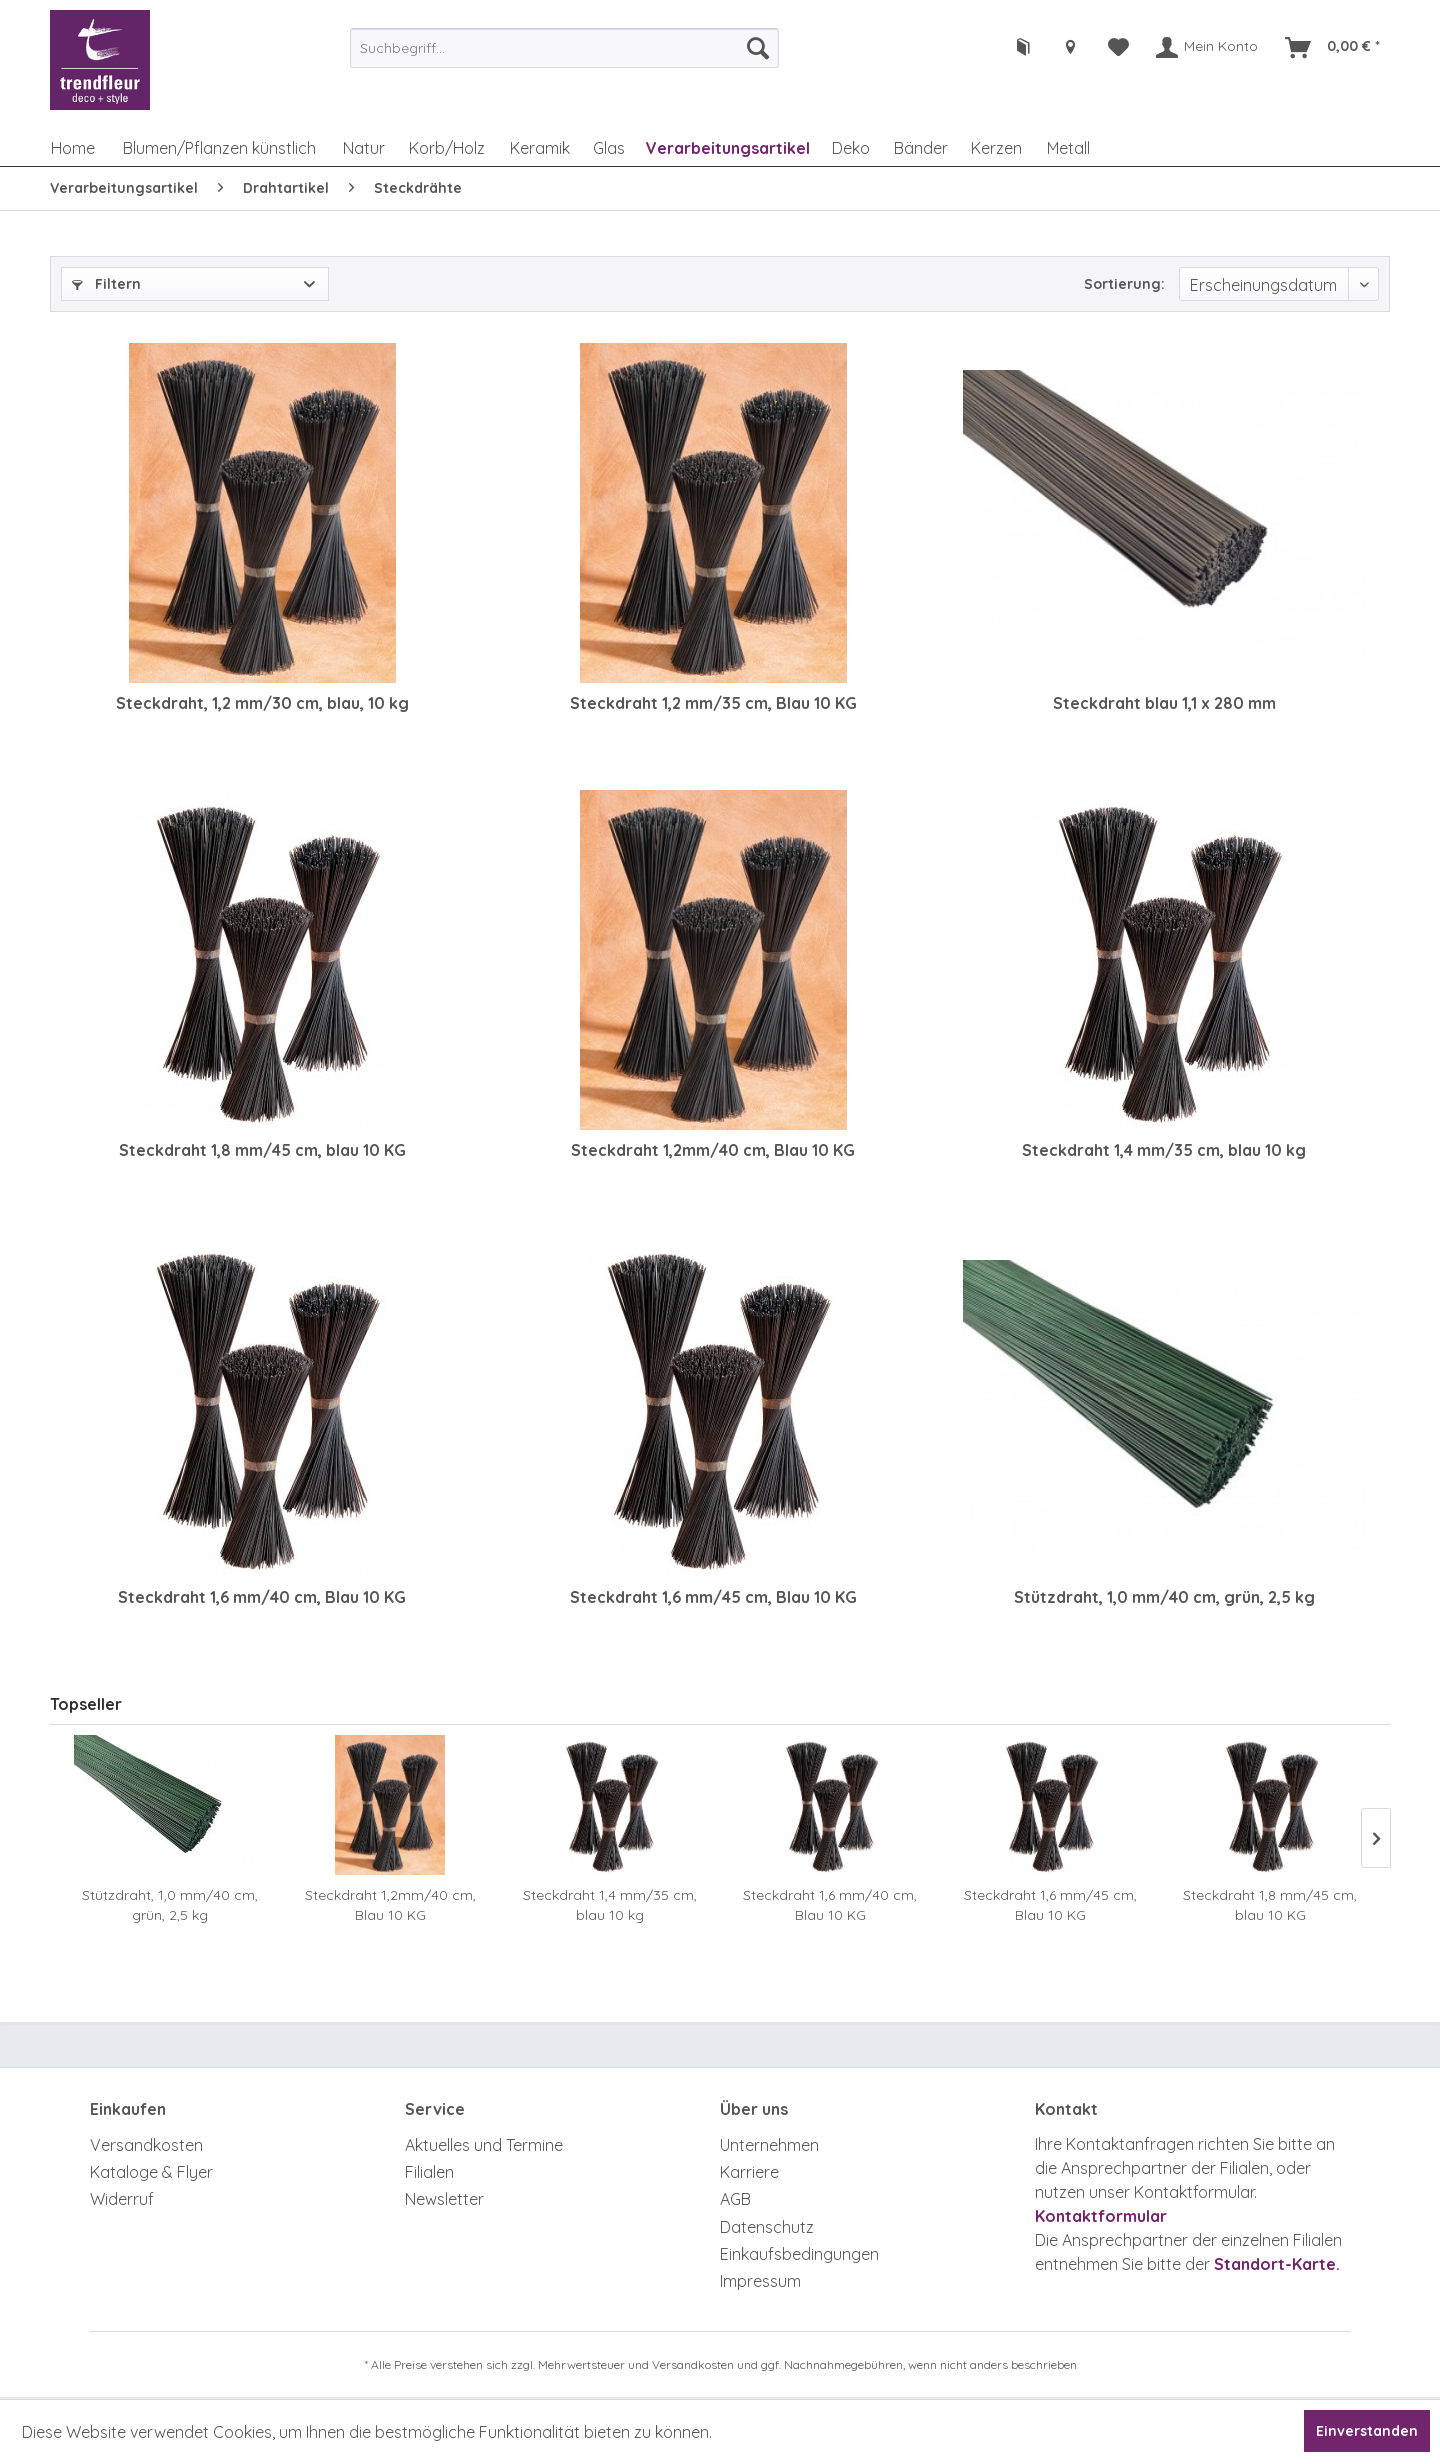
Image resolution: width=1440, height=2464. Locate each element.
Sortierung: (1124, 284)
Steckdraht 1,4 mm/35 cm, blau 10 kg (1164, 1150)
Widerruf (122, 2199)
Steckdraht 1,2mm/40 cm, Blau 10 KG (713, 1150)
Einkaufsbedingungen (799, 2254)
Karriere (749, 2172)
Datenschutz (767, 2227)
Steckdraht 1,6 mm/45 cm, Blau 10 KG (713, 1597)
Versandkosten (146, 2145)
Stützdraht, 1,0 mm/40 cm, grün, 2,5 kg (1164, 1597)
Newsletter (444, 2199)
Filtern (106, 284)
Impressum (760, 2281)
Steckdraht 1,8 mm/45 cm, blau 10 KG (262, 1150)
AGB (735, 2199)
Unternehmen (769, 2145)
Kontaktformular (1101, 2216)
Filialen (429, 2172)
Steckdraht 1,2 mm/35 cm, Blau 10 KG (713, 703)
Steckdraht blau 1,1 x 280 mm (1164, 703)
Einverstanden (1367, 2431)
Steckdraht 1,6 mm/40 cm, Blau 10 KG (262, 1597)
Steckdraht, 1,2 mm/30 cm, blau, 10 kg (262, 703)
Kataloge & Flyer (151, 2172)
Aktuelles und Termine (484, 2145)
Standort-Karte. (1277, 2264)
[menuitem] (564, 48)
